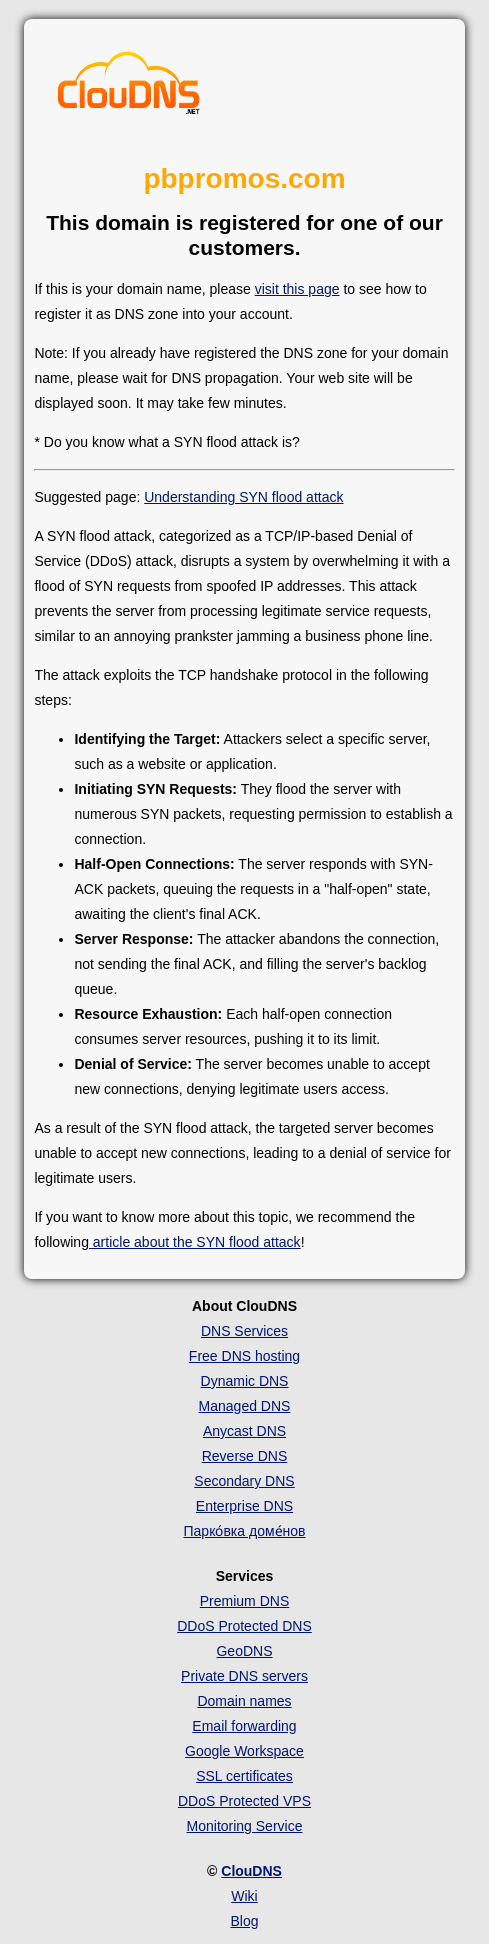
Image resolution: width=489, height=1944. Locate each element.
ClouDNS (251, 1871)
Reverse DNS (245, 1456)
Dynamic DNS (245, 1381)
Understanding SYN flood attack (243, 497)
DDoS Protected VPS (244, 1801)
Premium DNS (244, 1601)
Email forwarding (244, 1726)
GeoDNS (244, 1651)
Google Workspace (244, 1751)
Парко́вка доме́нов (245, 1531)
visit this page (297, 289)
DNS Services (244, 1331)
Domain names (244, 1701)
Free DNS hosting (244, 1356)
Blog (244, 1921)
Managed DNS (245, 1406)
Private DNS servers (244, 1676)
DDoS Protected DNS (244, 1626)
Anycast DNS (244, 1431)
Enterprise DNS (244, 1506)
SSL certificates (244, 1776)
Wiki (244, 1896)
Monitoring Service (245, 1826)
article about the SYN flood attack (195, 1242)
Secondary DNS (244, 1481)
